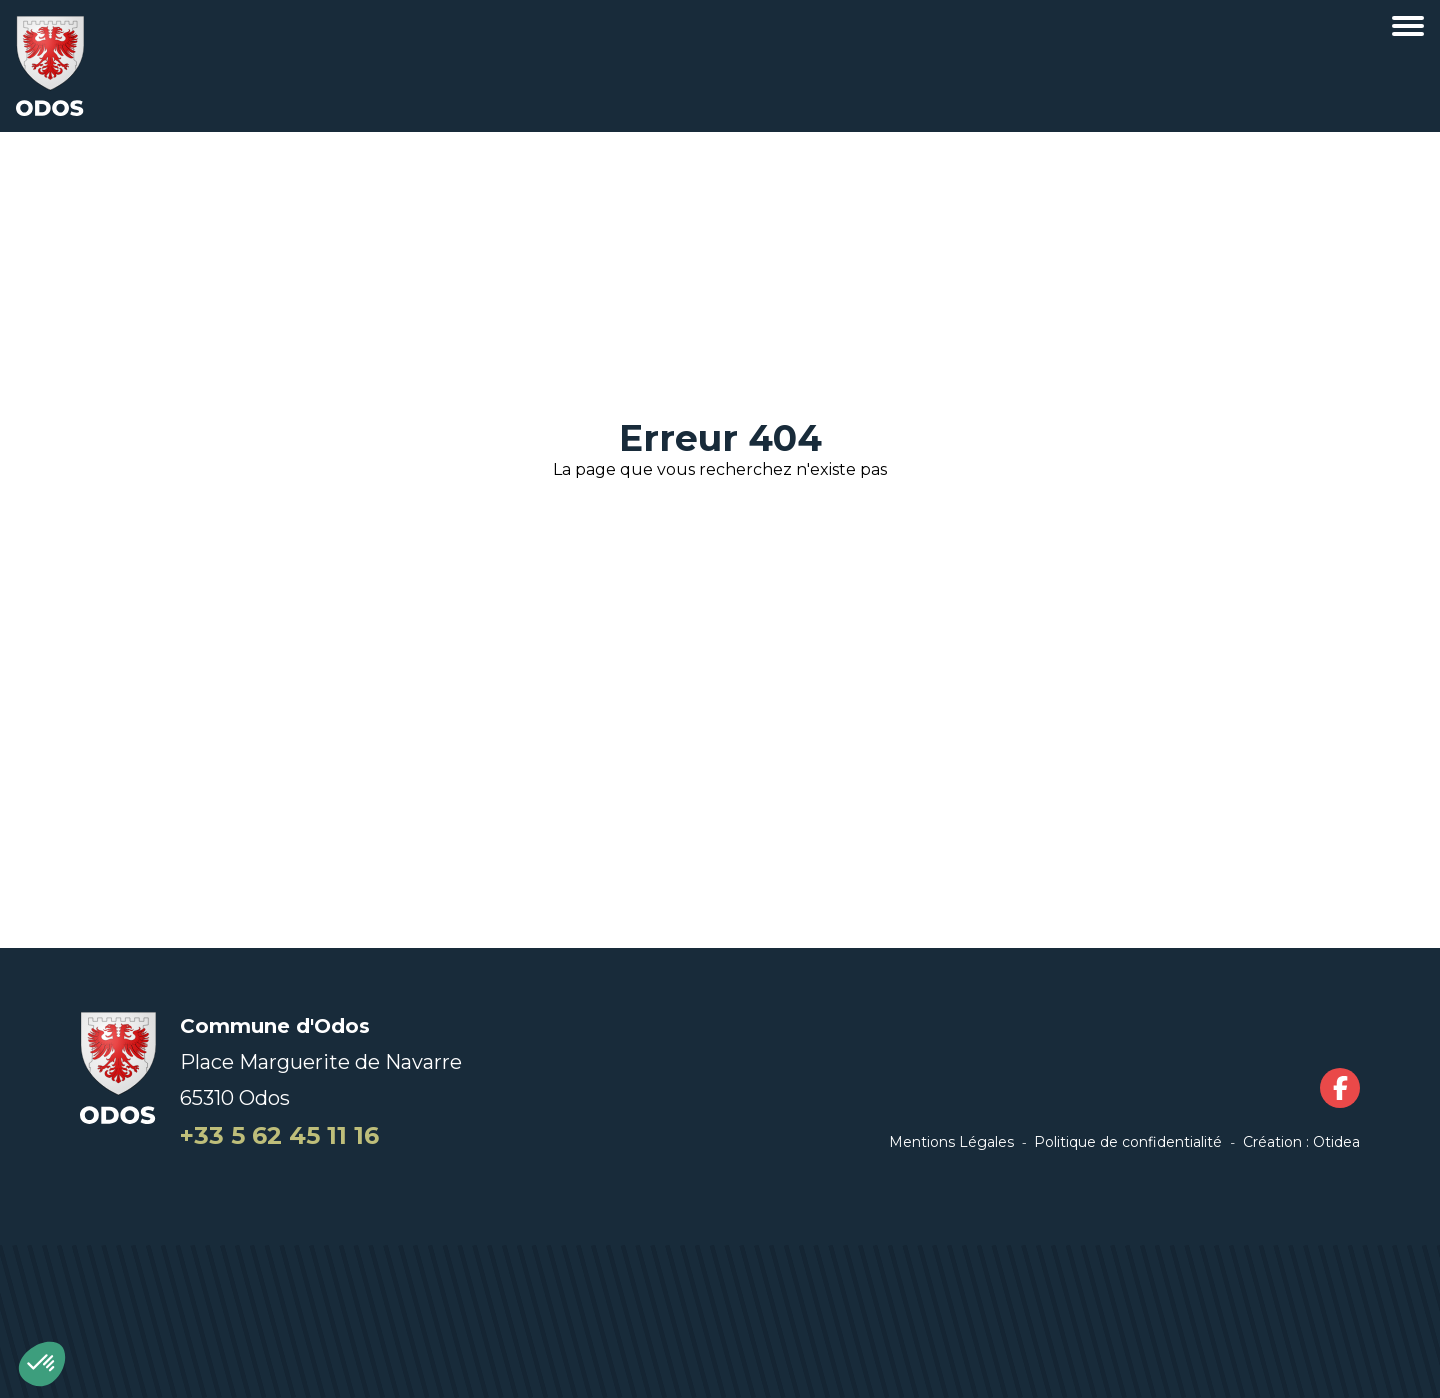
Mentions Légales (951, 1142)
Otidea (1336, 1142)
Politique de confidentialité (1128, 1142)
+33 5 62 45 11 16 (279, 1135)
